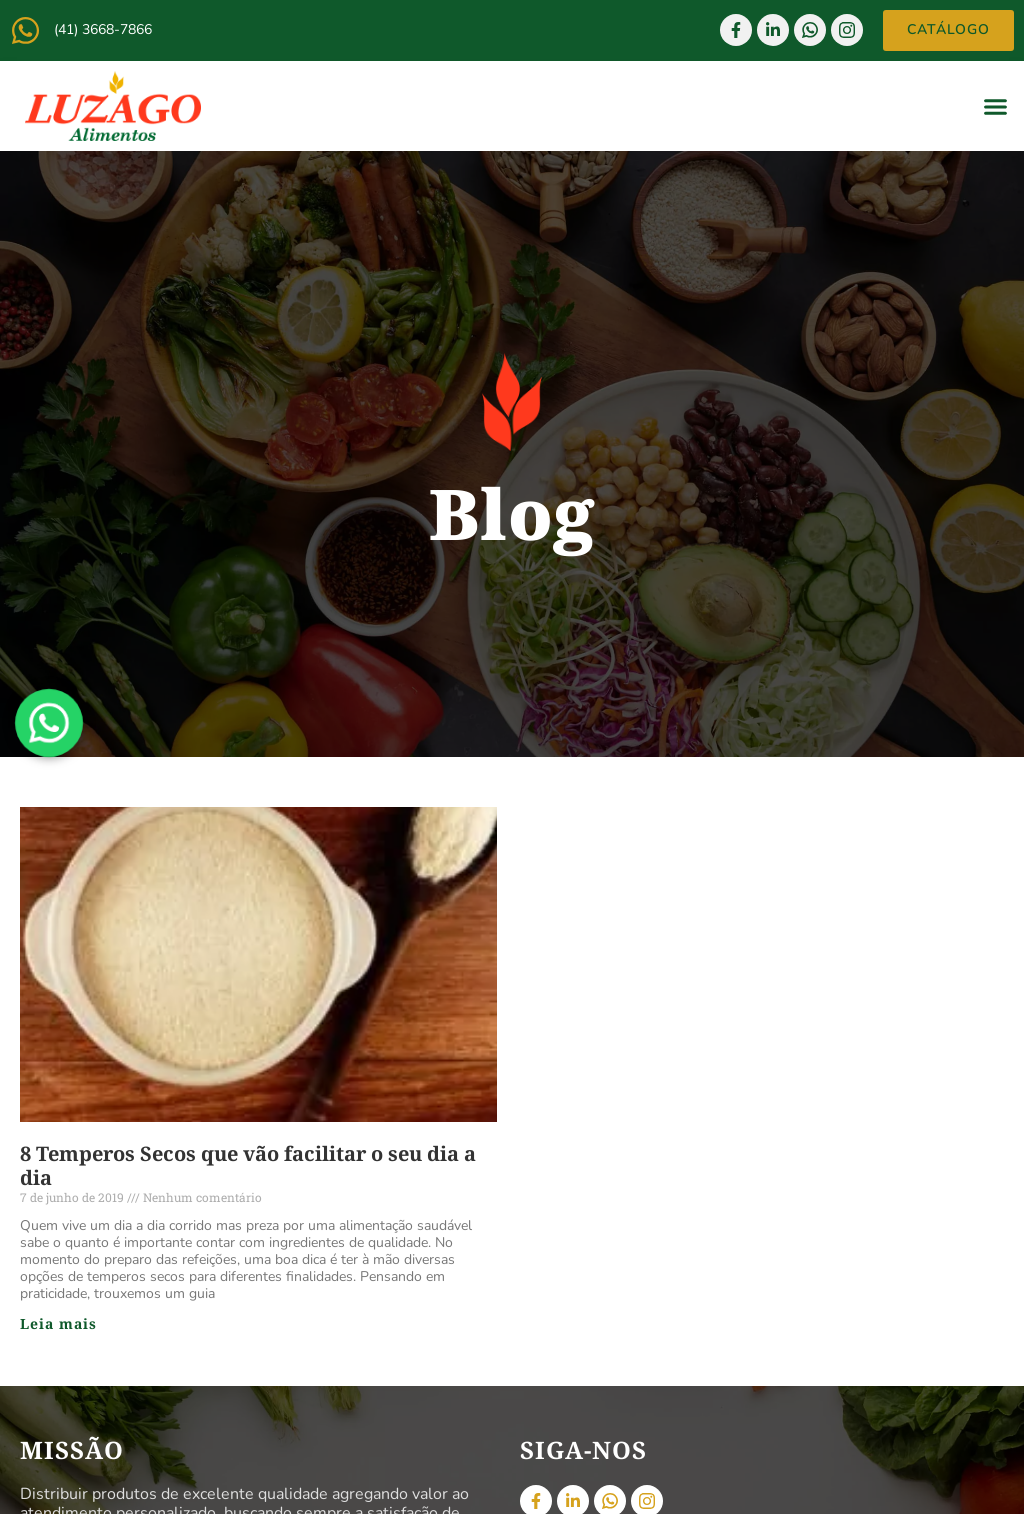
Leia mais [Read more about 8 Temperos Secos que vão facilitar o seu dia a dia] (58, 1323)
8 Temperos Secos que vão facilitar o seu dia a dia (248, 1165)
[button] (996, 106)
